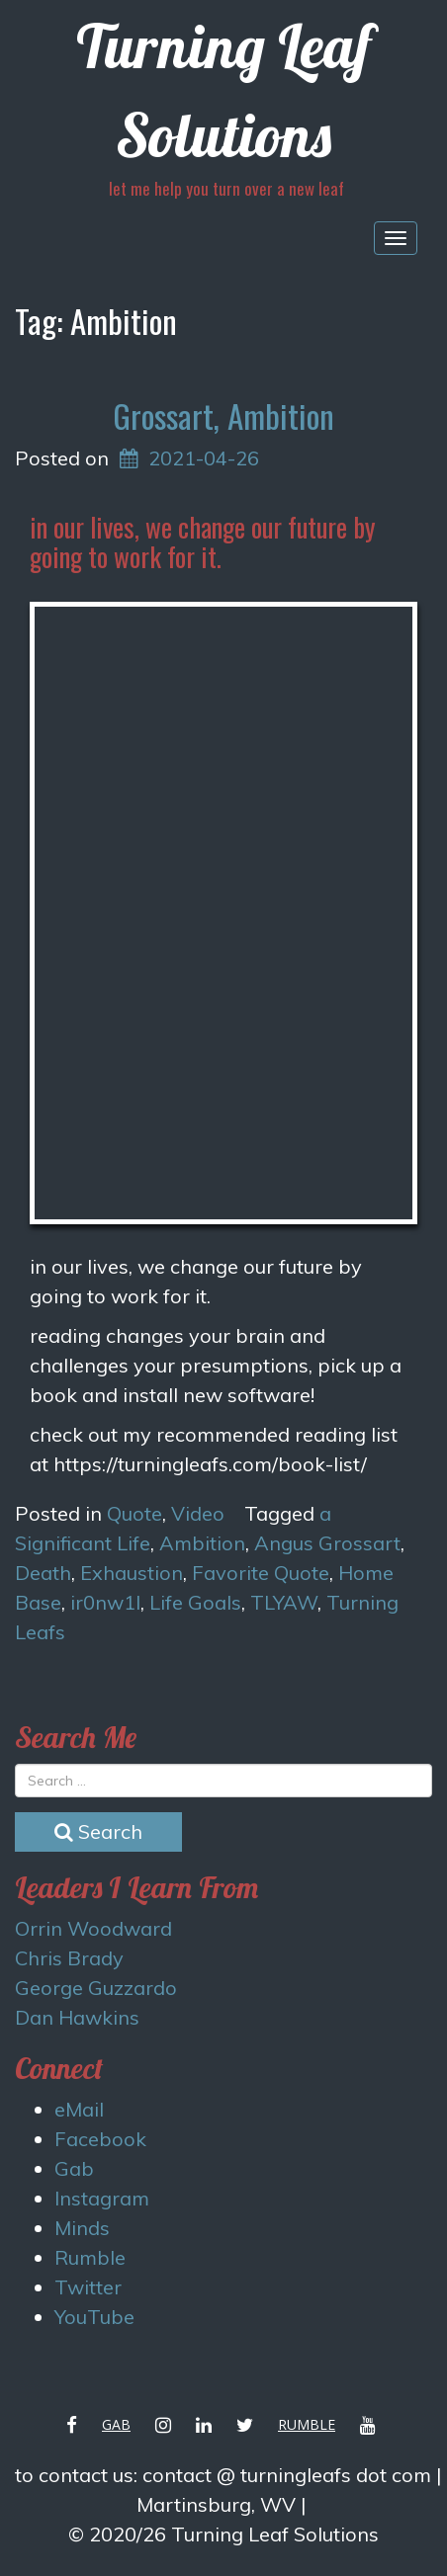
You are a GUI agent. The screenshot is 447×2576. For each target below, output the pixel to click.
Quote (134, 1513)
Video (197, 1513)
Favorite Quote (260, 1572)
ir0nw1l (105, 1602)
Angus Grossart (327, 1543)
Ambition (202, 1543)
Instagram (101, 2198)
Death (43, 1572)
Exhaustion (131, 1572)
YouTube (94, 2316)
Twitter (88, 2287)
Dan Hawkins (77, 2017)
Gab (74, 2168)
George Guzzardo (96, 1987)
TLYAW (283, 1602)
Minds (82, 2227)
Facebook (100, 2138)
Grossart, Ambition (223, 415)
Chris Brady (69, 1958)
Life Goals (195, 1602)
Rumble (90, 2257)
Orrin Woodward (93, 1928)
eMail (79, 2109)
